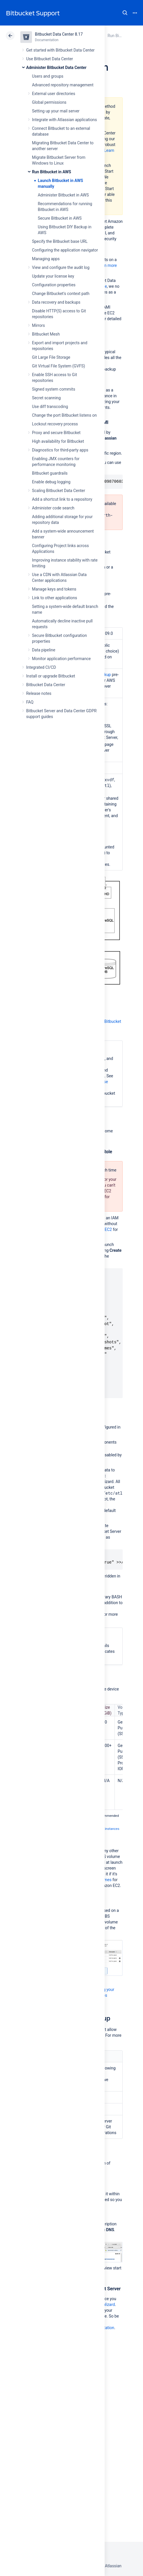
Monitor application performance (61, 658)
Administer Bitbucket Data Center (56, 67)
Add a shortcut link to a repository (62, 499)
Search (125, 12)
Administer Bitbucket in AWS (63, 195)
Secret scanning (46, 398)
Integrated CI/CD (41, 667)
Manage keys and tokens (54, 589)
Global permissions (49, 102)
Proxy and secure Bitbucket (56, 432)
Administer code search (53, 508)
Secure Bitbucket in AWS (60, 218)
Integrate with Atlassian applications (64, 119)
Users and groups (47, 76)
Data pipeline (43, 650)
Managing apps (46, 258)
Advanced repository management (63, 85)
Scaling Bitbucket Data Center (58, 490)
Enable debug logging (51, 482)
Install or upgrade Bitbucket (50, 676)
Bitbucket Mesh (46, 334)
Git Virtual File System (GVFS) (58, 366)
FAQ (29, 702)
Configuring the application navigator (65, 250)
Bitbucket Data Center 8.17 (59, 34)
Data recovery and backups (56, 302)
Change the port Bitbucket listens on (64, 415)
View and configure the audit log (61, 267)
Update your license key (53, 276)
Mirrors (38, 325)
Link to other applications (54, 597)
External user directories (53, 93)
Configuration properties (54, 285)
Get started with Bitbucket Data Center (60, 50)
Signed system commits (53, 389)
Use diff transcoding (50, 406)
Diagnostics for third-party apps (60, 450)
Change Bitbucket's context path (61, 293)
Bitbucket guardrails (49, 473)
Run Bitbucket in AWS (51, 172)
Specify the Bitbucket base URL (59, 241)
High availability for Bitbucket (58, 441)
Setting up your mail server (56, 111)
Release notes (38, 693)
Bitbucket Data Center (45, 684)
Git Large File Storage (51, 357)
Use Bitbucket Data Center (49, 59)
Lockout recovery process (55, 424)
